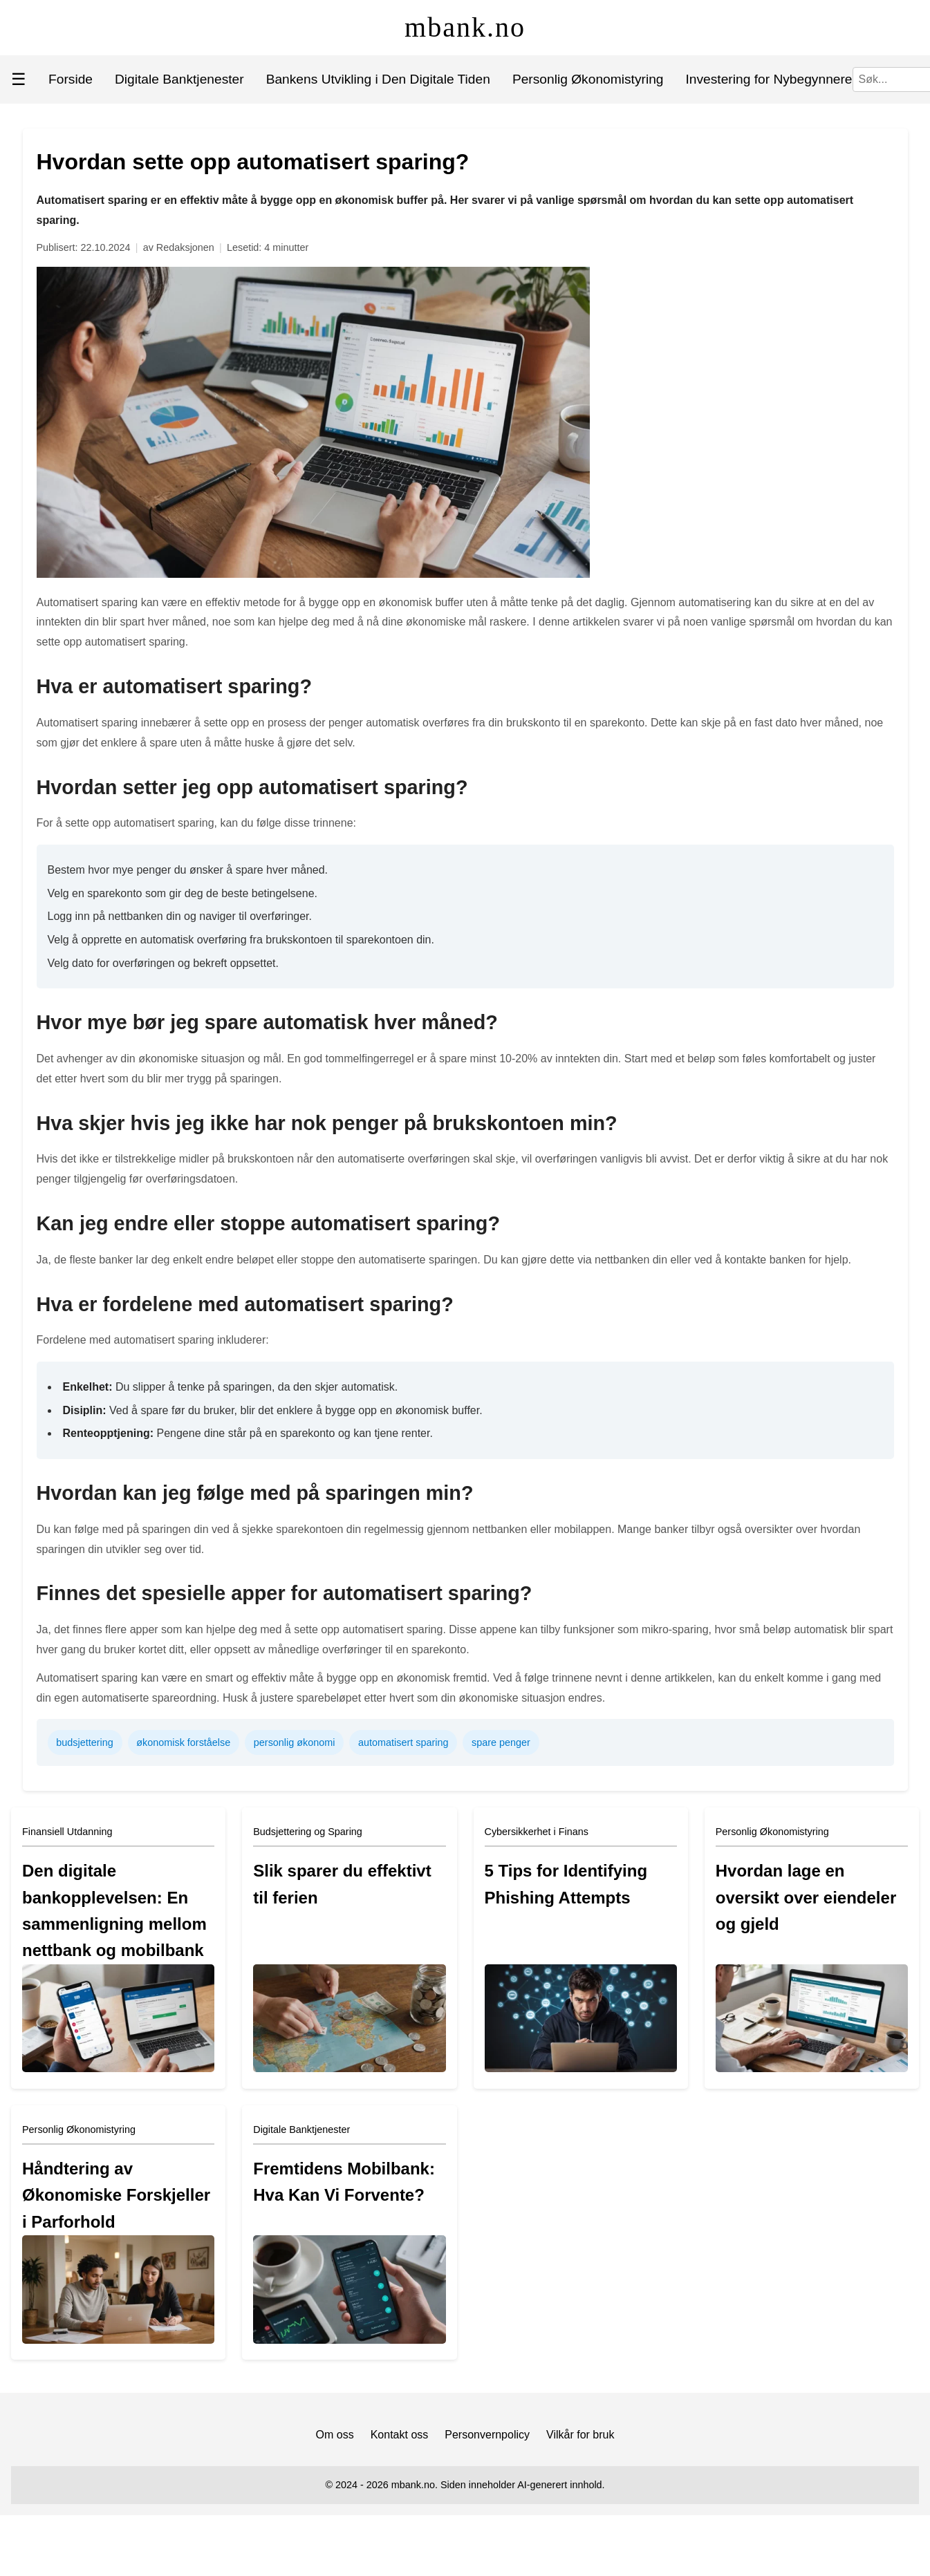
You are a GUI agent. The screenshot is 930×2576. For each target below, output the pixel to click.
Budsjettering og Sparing (307, 1831)
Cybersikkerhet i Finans (536, 1831)
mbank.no (465, 27)
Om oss (335, 2435)
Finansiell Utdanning (67, 1831)
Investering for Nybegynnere (769, 79)
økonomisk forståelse (183, 1742)
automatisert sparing (403, 1742)
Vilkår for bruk (580, 2435)
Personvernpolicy (487, 2435)
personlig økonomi (294, 1742)
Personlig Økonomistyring (588, 79)
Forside (70, 79)
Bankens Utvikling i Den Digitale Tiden (378, 79)
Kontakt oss (400, 2435)
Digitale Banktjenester (179, 79)
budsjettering (84, 1742)
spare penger (501, 1742)
